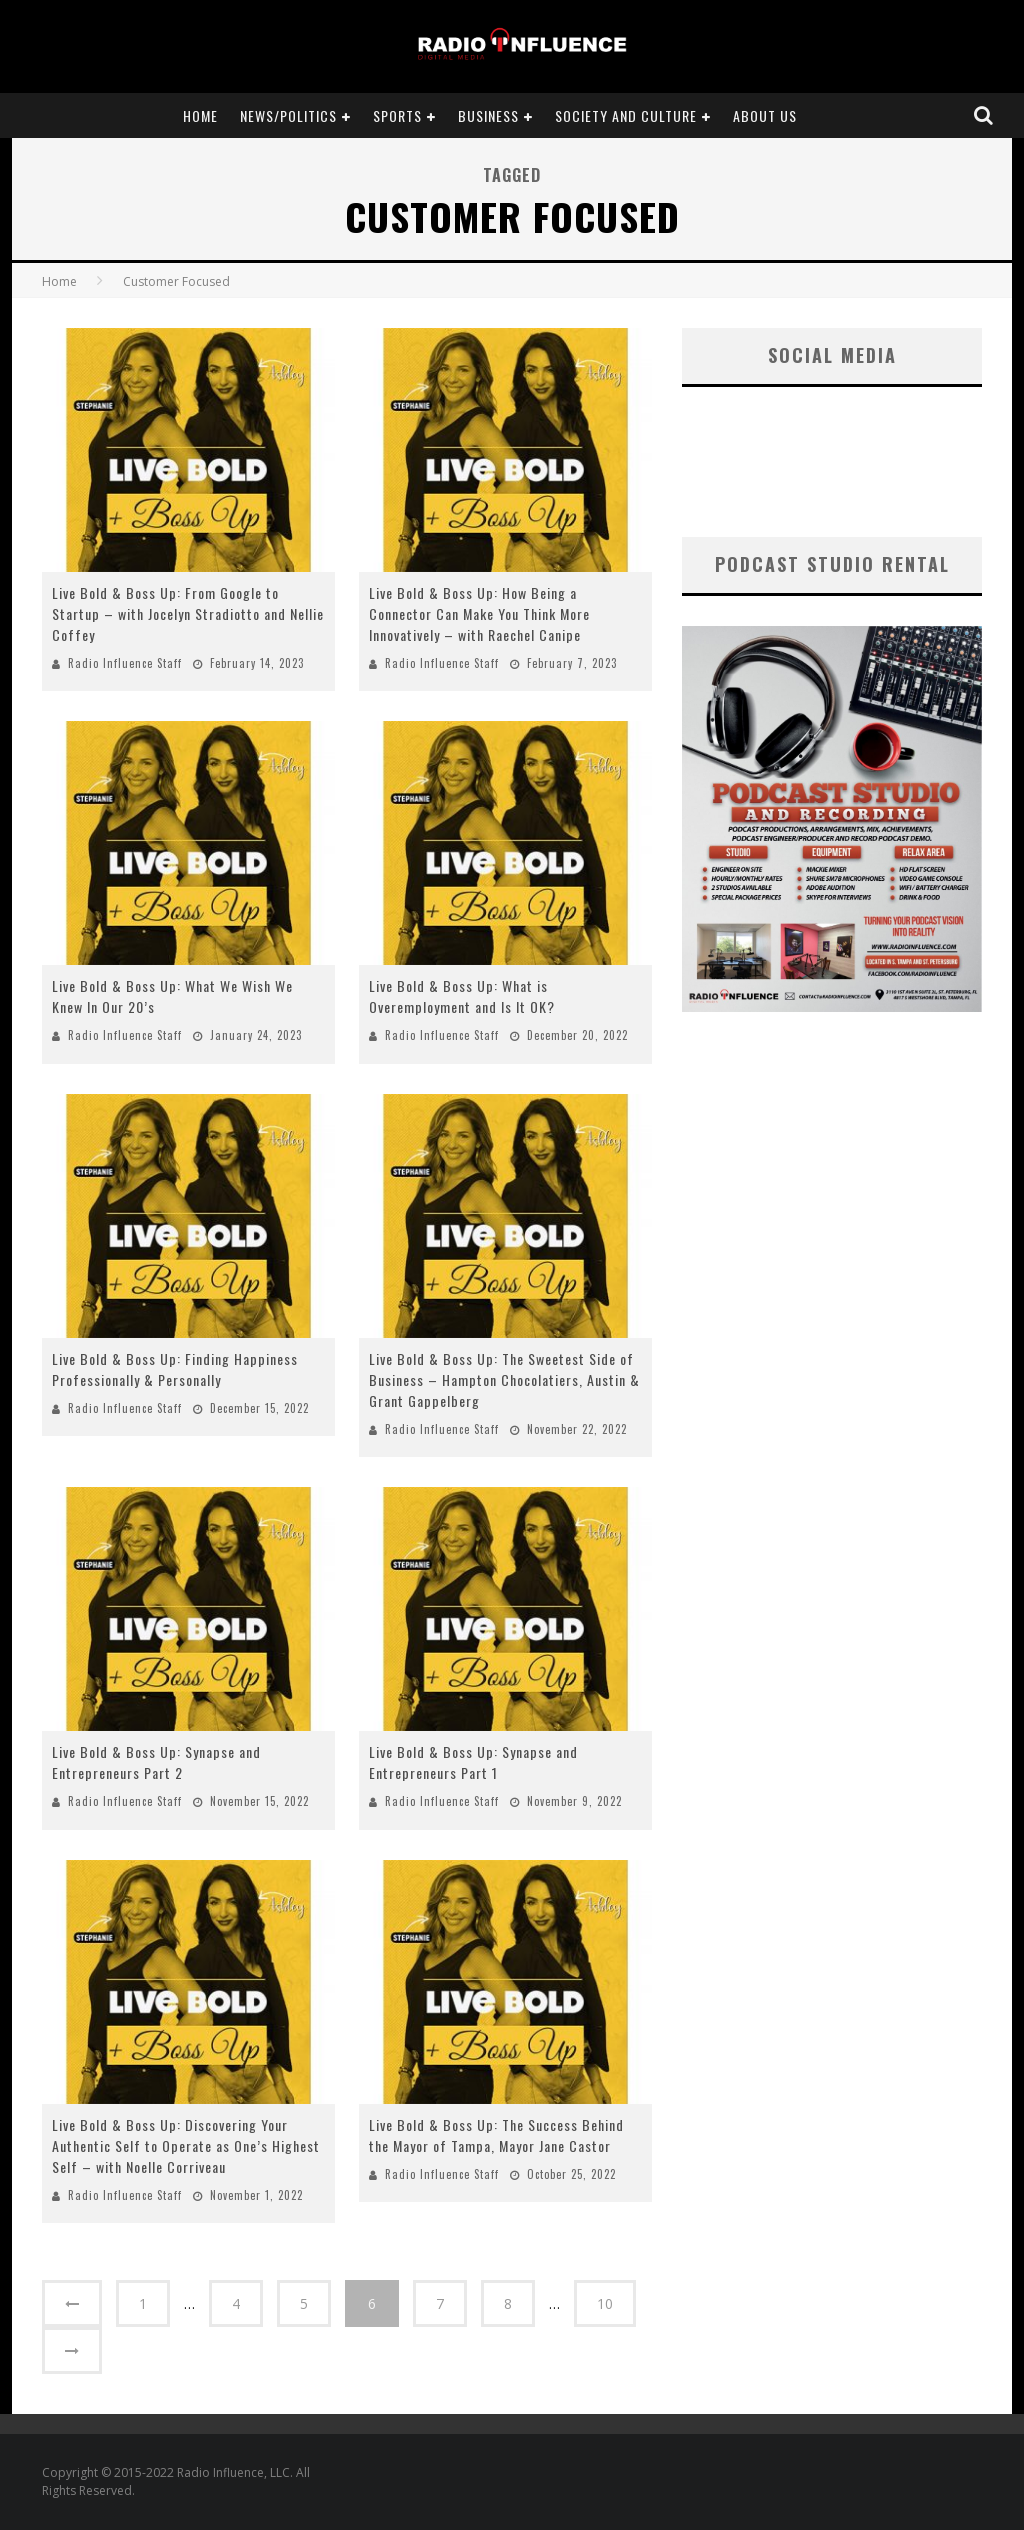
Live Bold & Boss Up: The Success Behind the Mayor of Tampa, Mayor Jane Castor (496, 2135)
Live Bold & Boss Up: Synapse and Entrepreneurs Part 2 (156, 1762)
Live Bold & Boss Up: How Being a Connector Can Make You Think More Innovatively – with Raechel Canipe (479, 613)
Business (488, 115)
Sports (397, 115)
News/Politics (288, 115)
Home (200, 115)
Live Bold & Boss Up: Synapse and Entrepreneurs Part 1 (473, 1762)
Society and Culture (626, 115)
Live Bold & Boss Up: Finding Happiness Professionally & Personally (175, 1369)
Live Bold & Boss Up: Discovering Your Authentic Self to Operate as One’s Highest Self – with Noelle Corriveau (186, 2145)
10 (605, 2303)
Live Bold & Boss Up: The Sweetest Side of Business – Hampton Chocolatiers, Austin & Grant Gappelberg (504, 1379)
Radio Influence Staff (125, 663)
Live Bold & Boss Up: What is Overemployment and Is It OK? (462, 996)
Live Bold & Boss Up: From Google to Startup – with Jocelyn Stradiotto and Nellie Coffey (188, 613)
